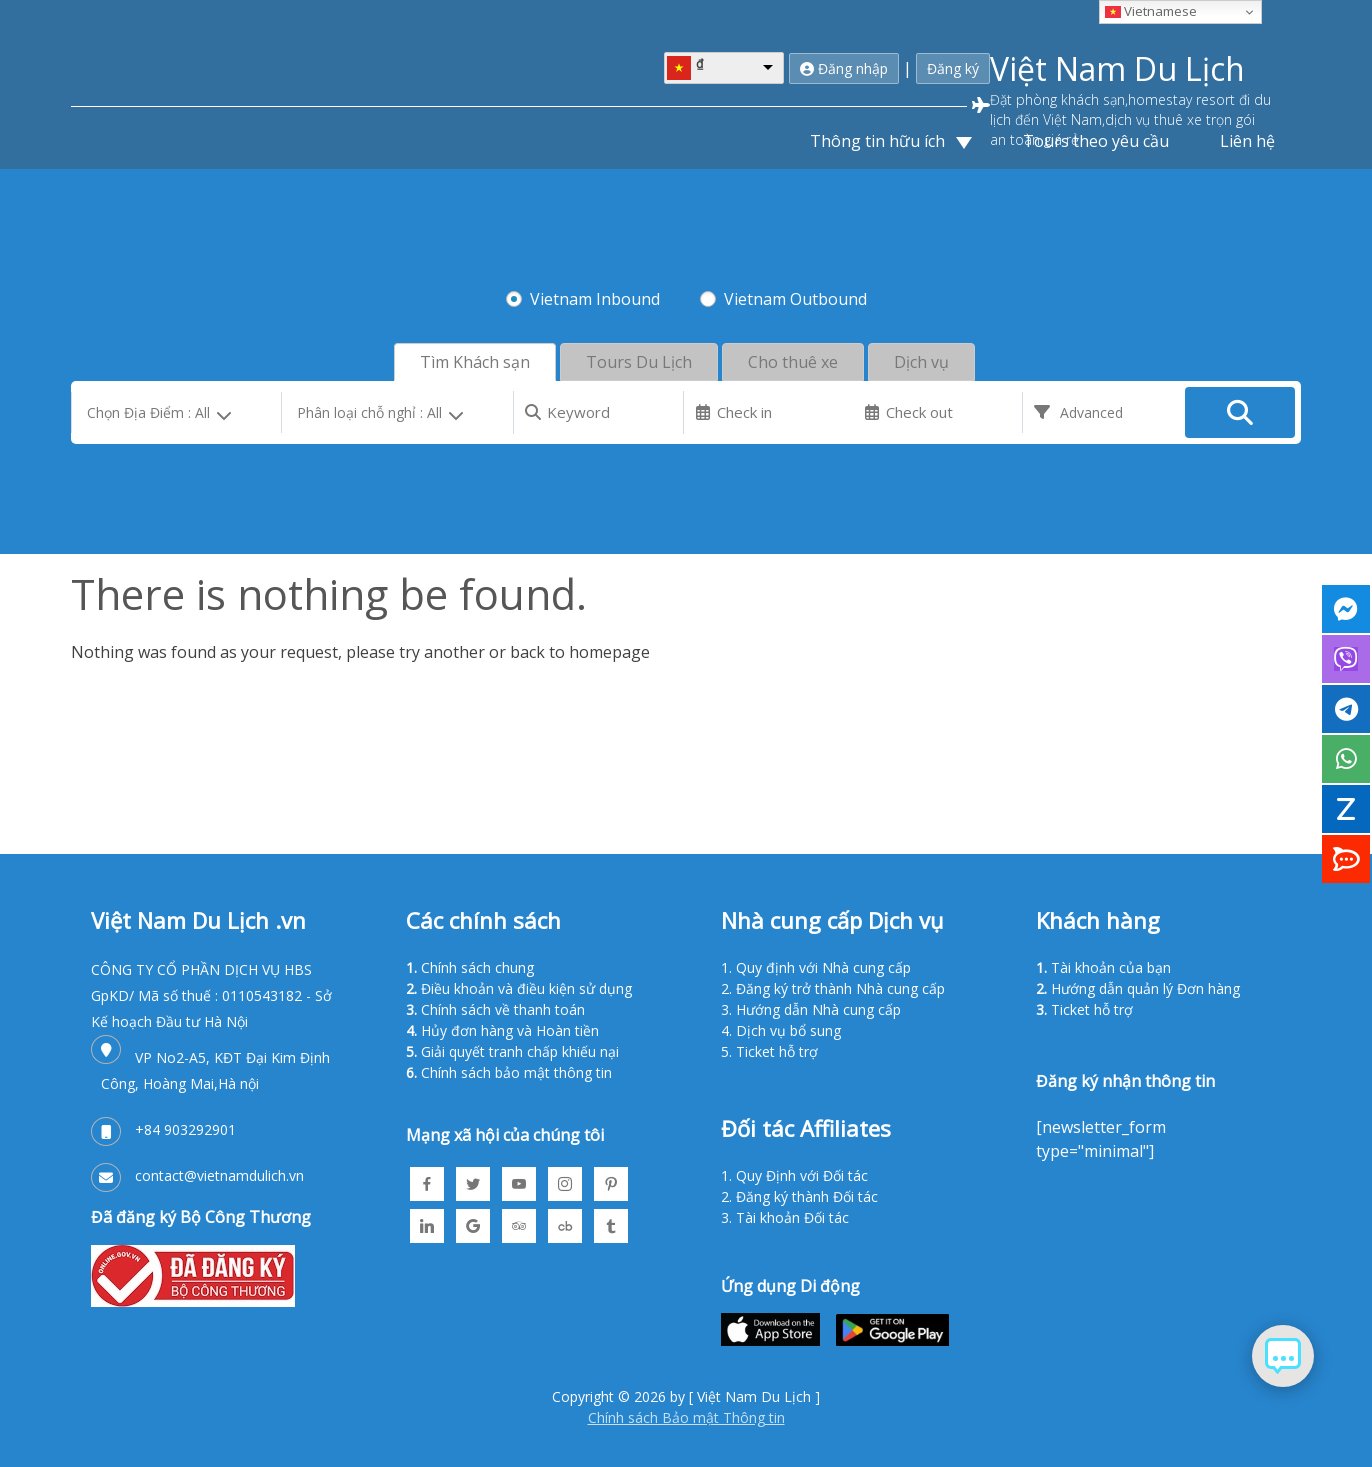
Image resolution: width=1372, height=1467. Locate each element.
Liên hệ (1247, 139)
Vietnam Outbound (795, 297)
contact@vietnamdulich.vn (219, 1173)
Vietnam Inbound (595, 297)
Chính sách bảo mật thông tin (516, 1070)
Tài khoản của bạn (1111, 965)
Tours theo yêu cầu (1096, 139)
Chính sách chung (477, 965)
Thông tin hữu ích (879, 139)
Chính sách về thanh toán (503, 1007)
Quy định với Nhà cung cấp (823, 965)
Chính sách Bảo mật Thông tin (686, 1416)
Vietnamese (1151, 11)
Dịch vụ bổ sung (788, 1028)
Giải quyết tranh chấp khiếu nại (520, 1049)
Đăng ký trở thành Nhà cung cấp (840, 986)
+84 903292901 (185, 1127)
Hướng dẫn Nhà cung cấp (818, 1007)
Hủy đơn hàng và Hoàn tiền (510, 1028)
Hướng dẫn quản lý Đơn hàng (1145, 986)
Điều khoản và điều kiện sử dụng (526, 986)
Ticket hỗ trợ (777, 1049)
